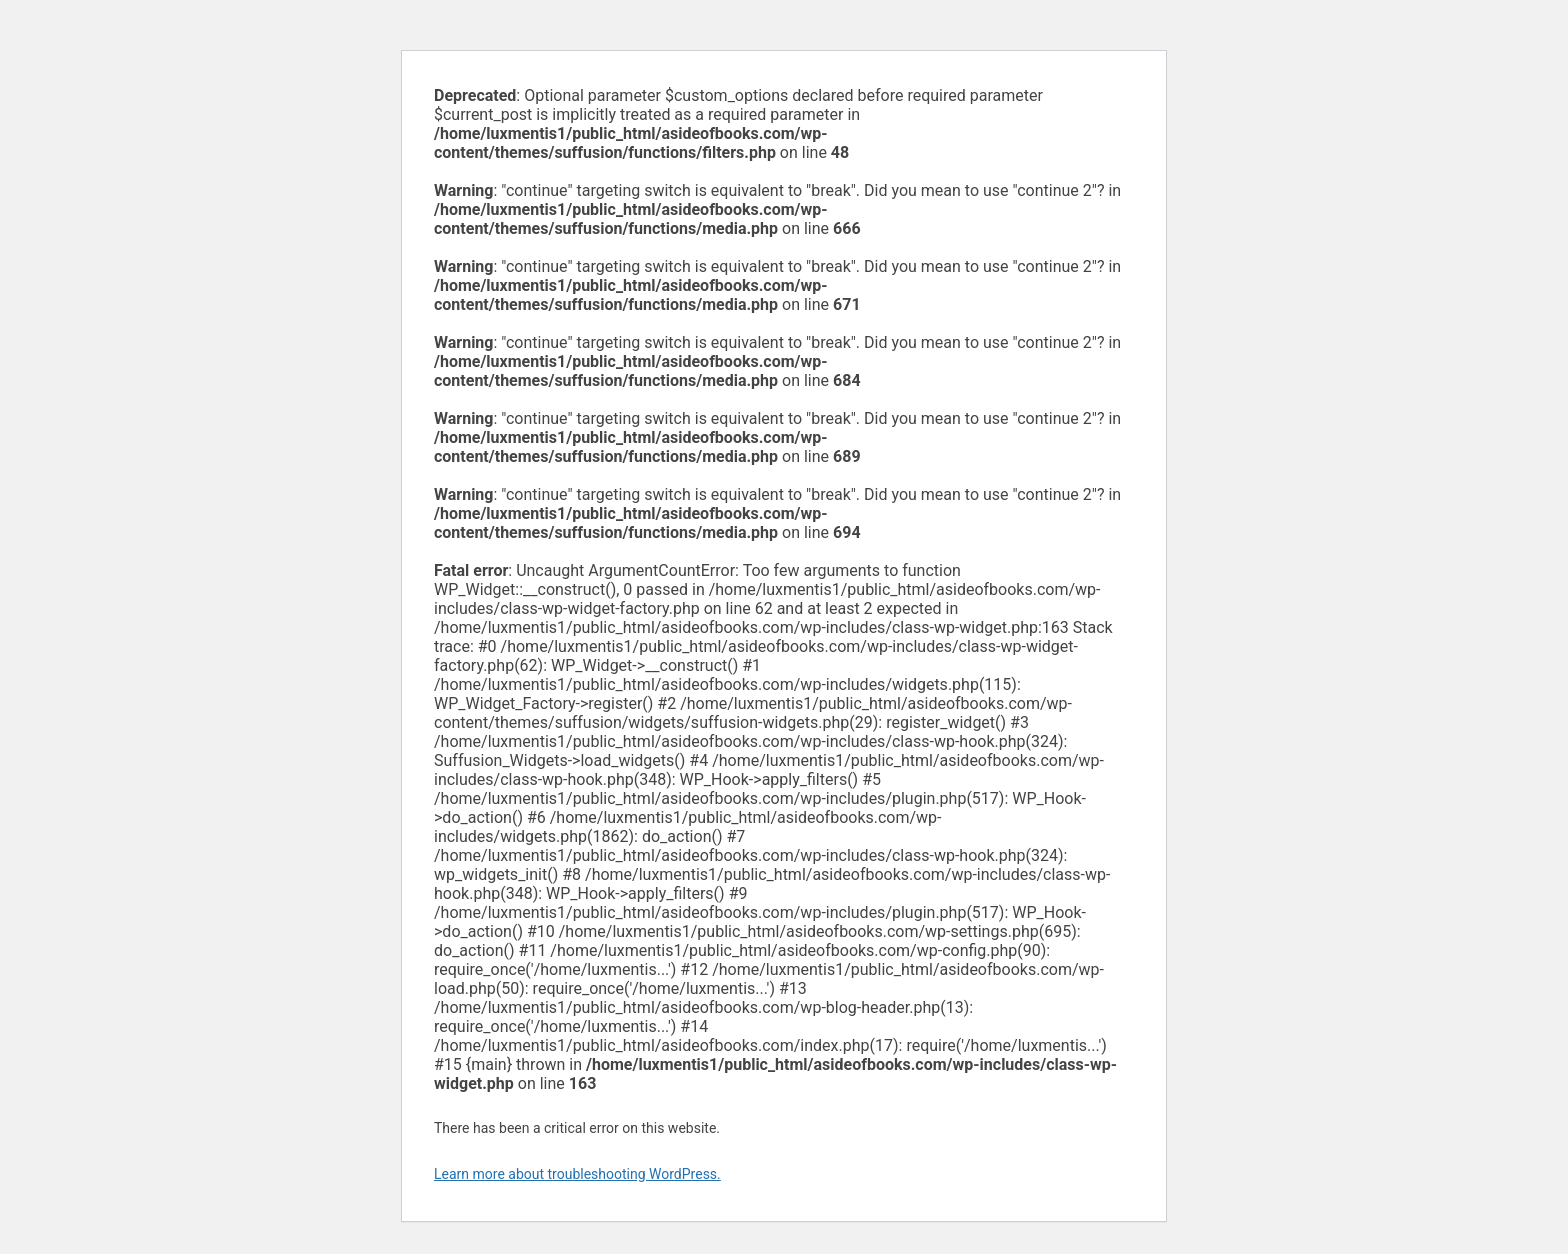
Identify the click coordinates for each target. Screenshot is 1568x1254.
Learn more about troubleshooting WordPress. (577, 1174)
